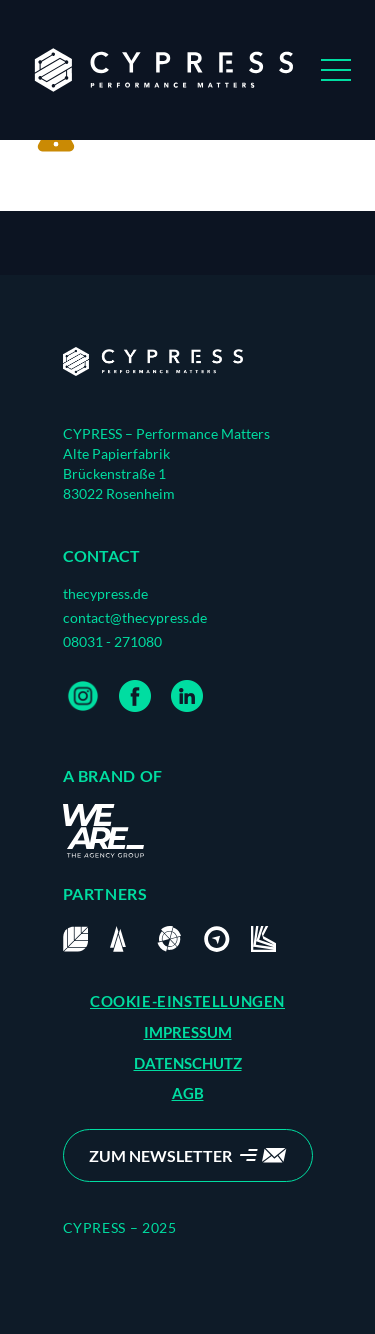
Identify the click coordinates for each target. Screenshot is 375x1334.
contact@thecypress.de (135, 617)
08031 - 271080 (112, 641)
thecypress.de (105, 593)
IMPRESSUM (188, 1032)
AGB (188, 1093)
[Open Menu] (336, 70)
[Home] (153, 362)
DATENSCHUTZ (188, 1063)
